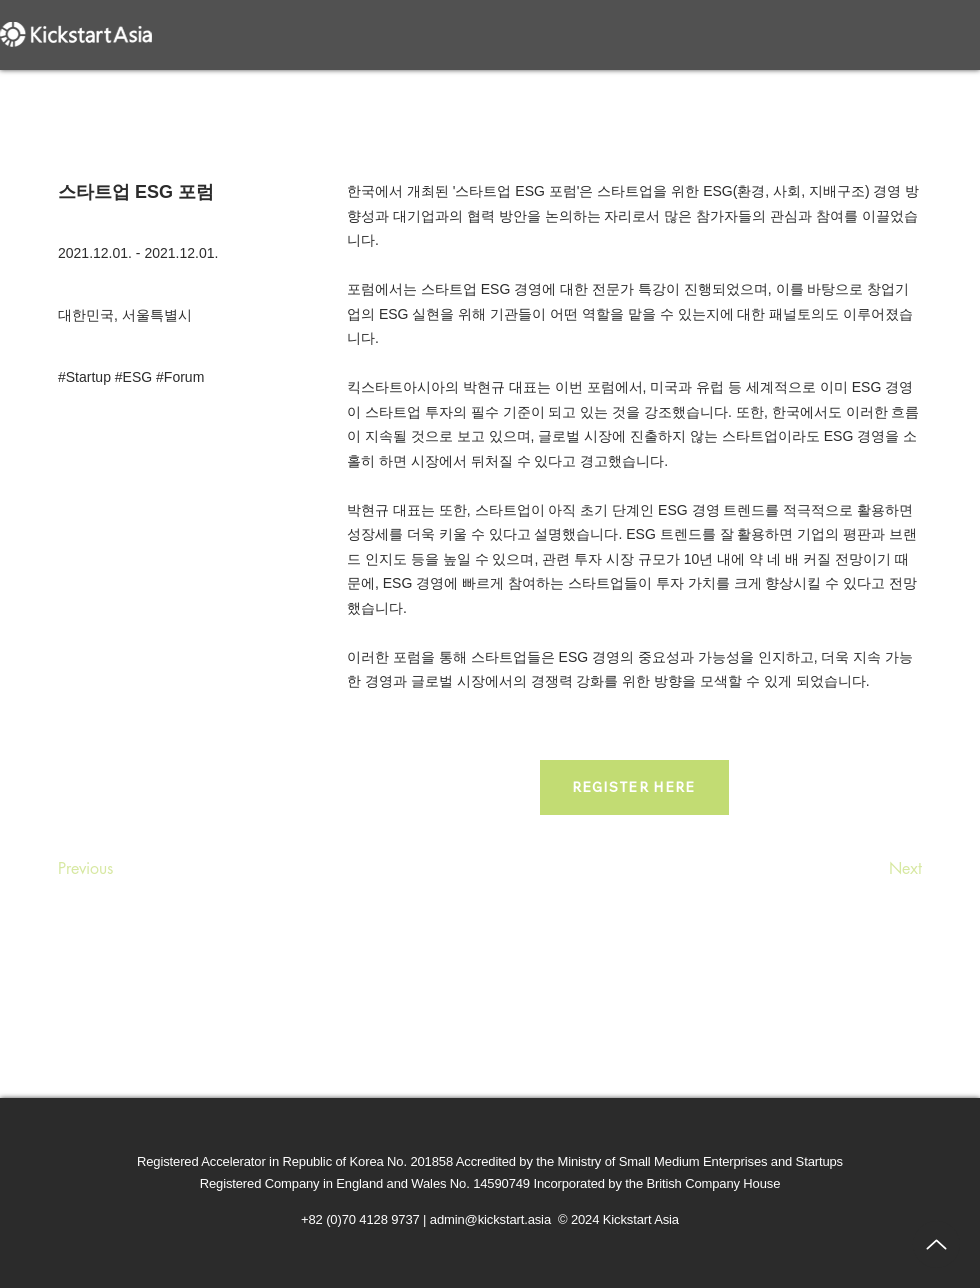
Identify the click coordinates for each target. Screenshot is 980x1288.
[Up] (936, 1244)
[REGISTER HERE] (634, 787)
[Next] (872, 869)
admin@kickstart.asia (490, 1219)
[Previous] (124, 869)
